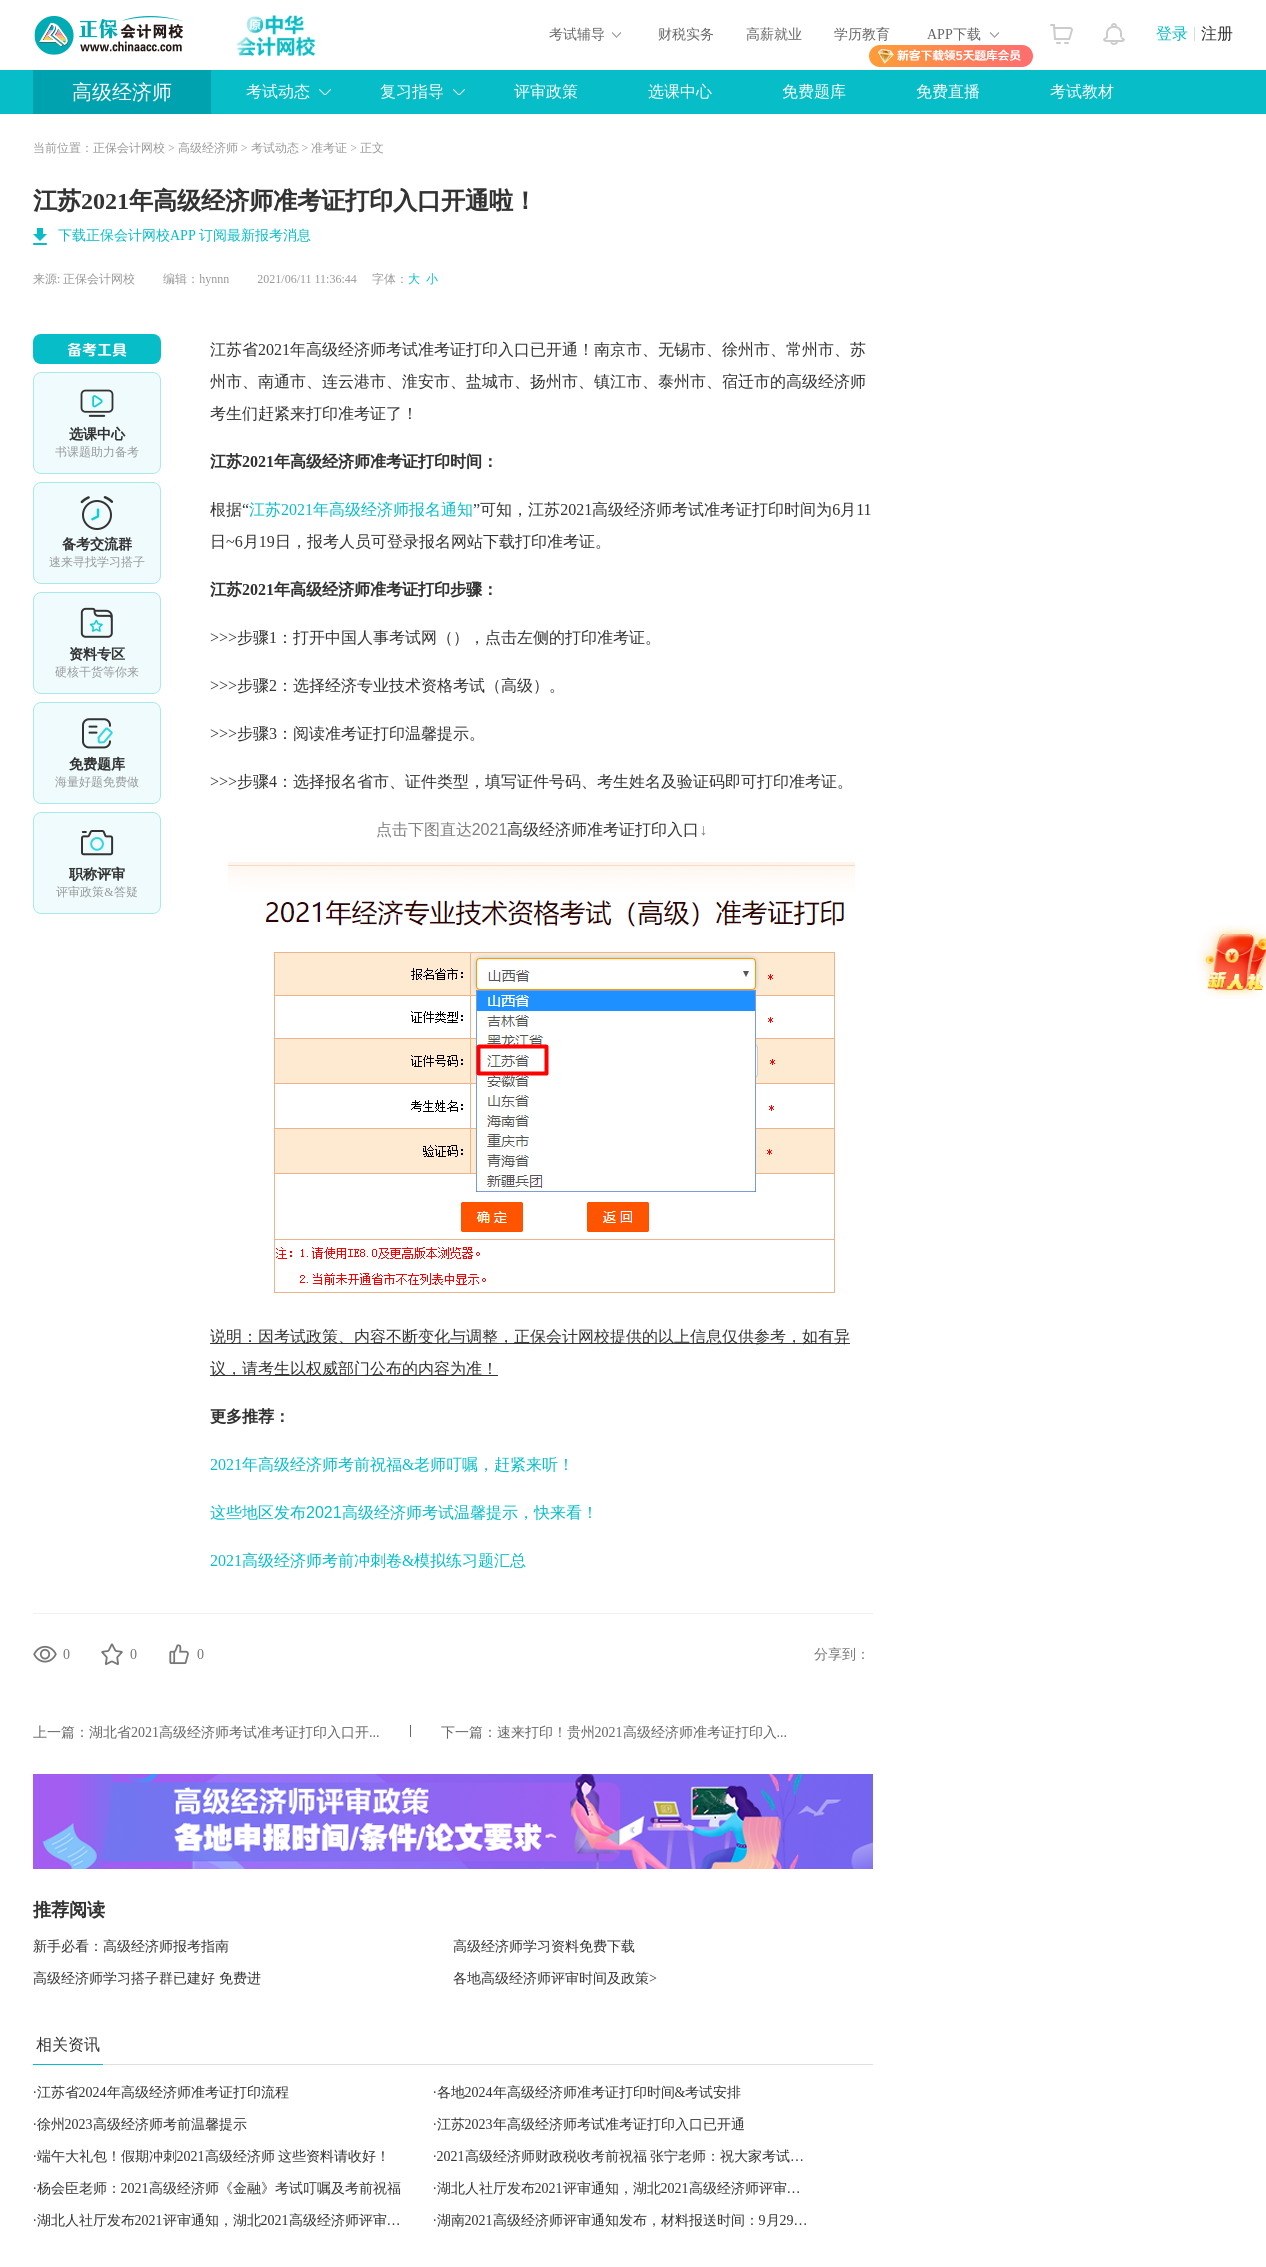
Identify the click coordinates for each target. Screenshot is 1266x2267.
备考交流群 (97, 533)
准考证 (329, 148)
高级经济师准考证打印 (370, 589)
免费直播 (948, 91)
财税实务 (686, 34)
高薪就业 (774, 34)
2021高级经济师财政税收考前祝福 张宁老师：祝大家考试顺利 (628, 2156)
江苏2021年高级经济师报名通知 (361, 509)
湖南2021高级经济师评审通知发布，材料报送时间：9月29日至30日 (643, 2220)
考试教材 (1082, 91)
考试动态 (278, 91)
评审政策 (546, 91)
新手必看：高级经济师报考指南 (131, 1946)
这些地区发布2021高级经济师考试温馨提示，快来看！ (404, 1512)
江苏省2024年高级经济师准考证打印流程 (163, 2092)
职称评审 (97, 863)
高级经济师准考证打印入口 (603, 829)
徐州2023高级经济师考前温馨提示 (142, 2124)
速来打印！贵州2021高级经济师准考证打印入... (642, 1732)
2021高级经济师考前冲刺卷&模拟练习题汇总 (368, 1560)
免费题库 (814, 91)
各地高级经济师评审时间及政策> (555, 1978)
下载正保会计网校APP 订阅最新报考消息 (184, 235)
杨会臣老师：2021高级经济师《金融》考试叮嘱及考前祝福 (219, 2188)
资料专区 (97, 643)
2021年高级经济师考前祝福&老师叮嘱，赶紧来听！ (392, 1464)
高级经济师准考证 (354, 461)
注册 (1217, 33)
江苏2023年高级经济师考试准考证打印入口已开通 (591, 2124)
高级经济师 (122, 92)
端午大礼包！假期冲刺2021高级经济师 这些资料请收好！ (214, 2156)
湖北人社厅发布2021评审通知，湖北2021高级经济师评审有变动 (633, 2188)
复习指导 (412, 91)
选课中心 (680, 91)
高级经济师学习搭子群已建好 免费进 (147, 1978)
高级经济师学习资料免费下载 (544, 1946)
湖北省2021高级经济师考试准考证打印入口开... (234, 1732)
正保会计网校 (129, 148)
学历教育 (862, 34)
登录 (1172, 33)
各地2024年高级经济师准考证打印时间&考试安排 (589, 2092)
